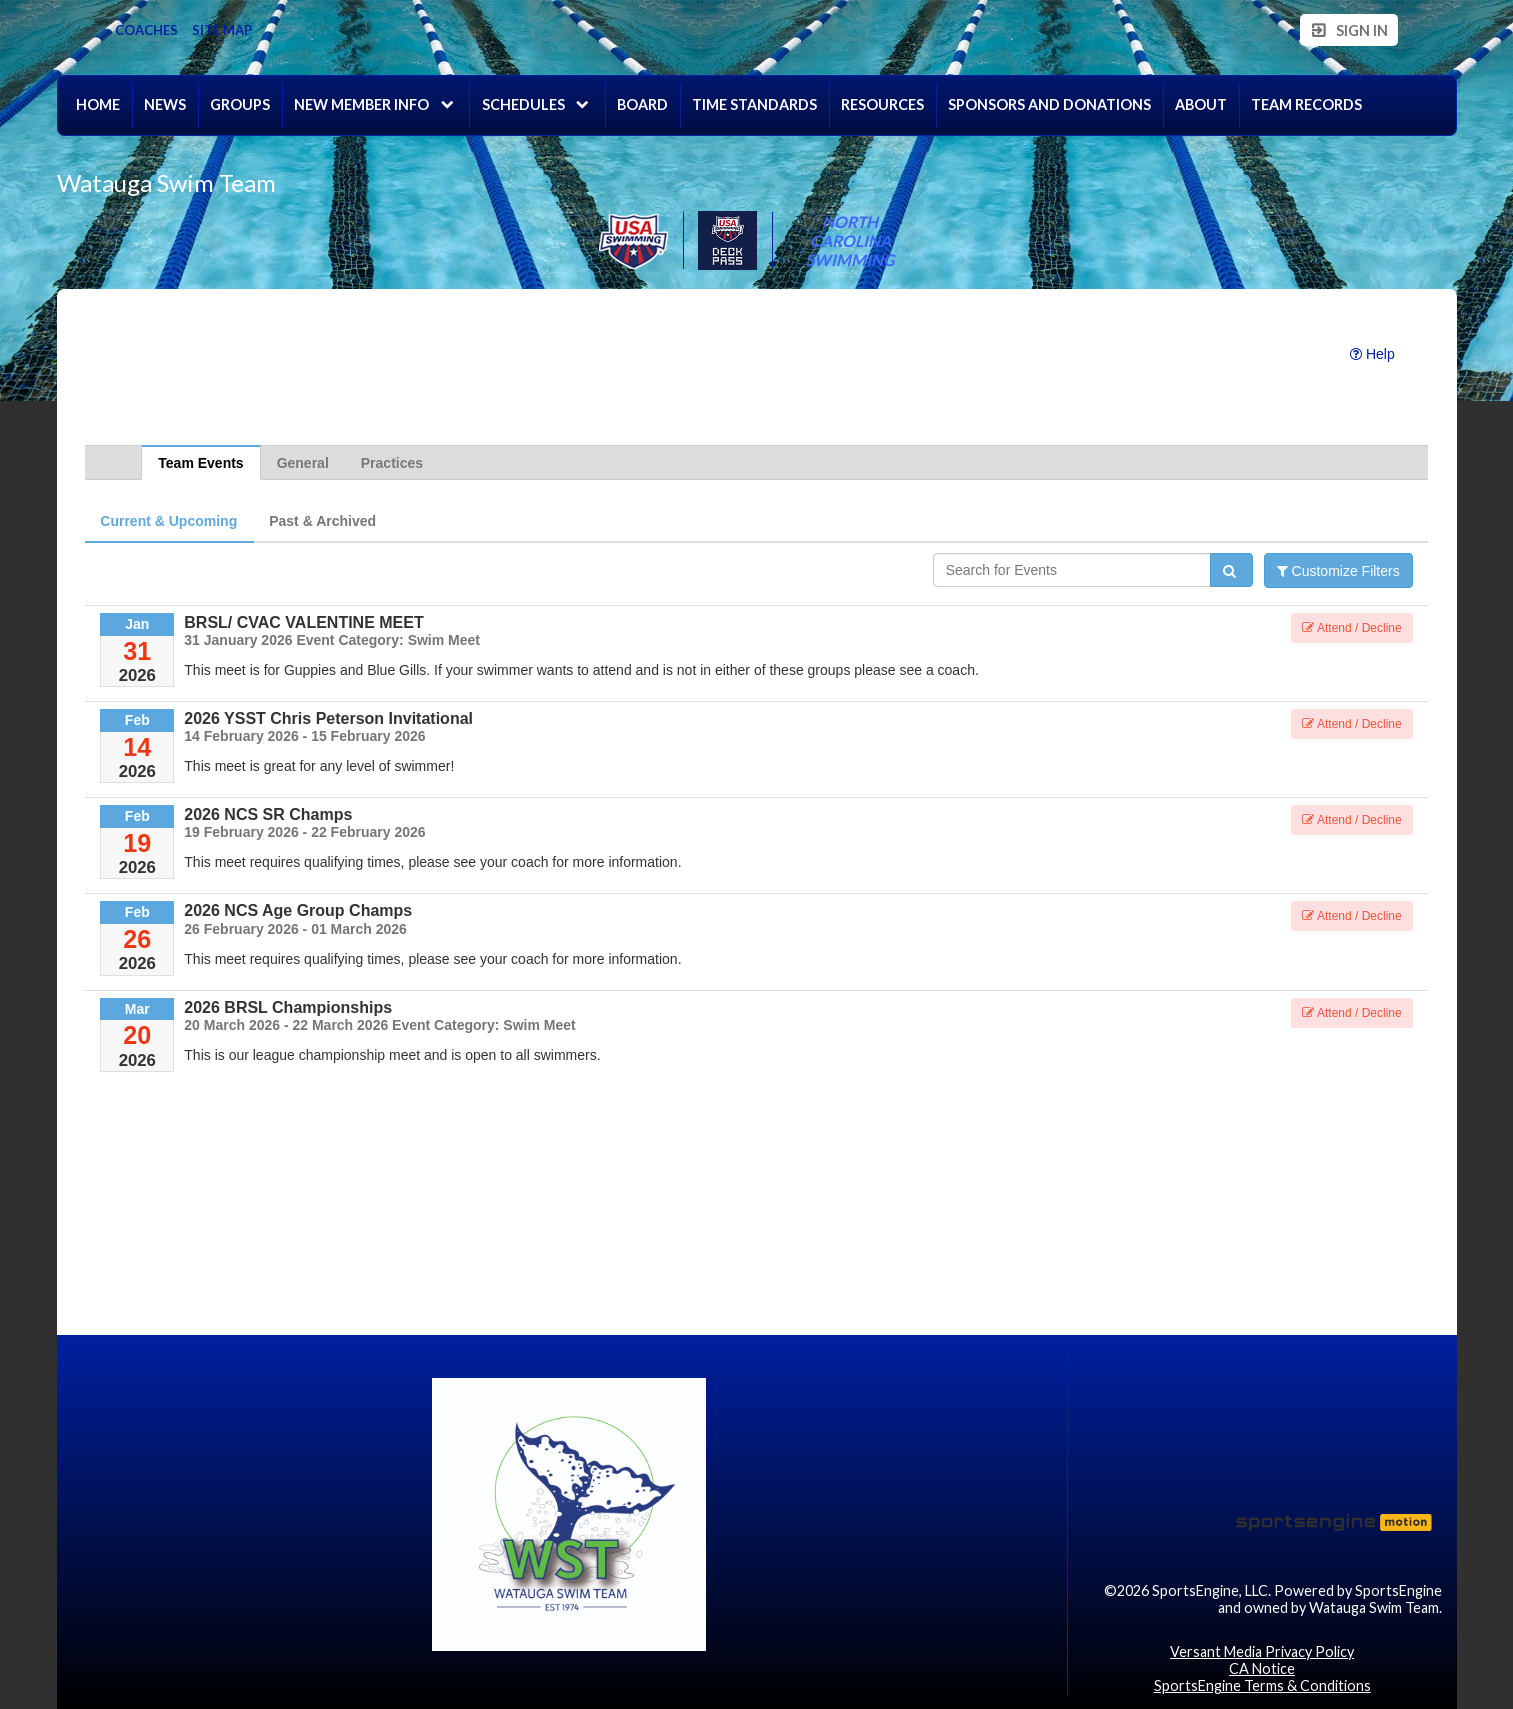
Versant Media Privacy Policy (1262, 1651)
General (303, 463)
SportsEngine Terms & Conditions (1262, 1685)
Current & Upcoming (168, 521)
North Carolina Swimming (850, 240)
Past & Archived (322, 521)
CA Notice (1262, 1668)
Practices (392, 463)
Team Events (200, 463)
